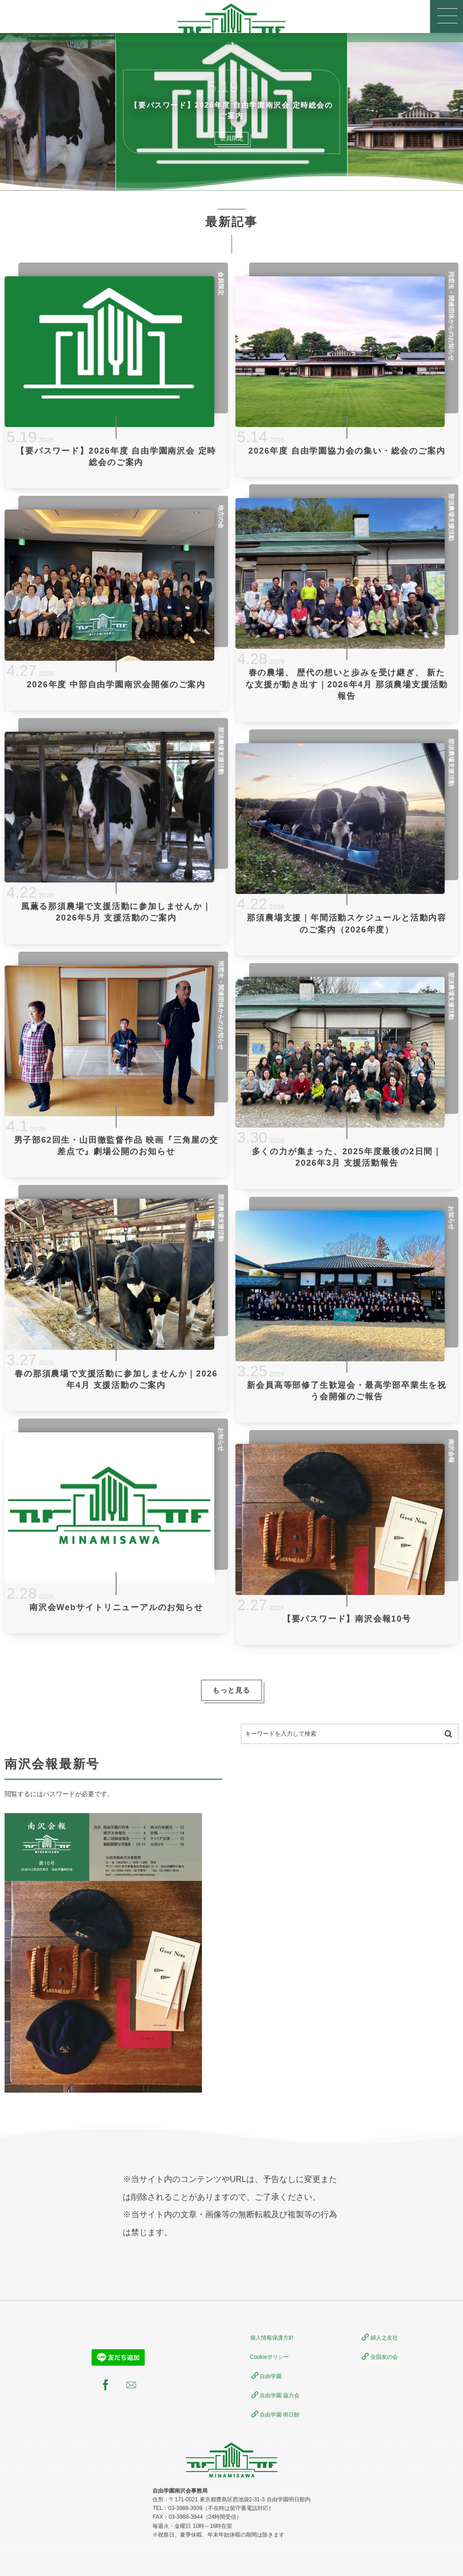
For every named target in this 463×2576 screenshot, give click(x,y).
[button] (446, 16)
